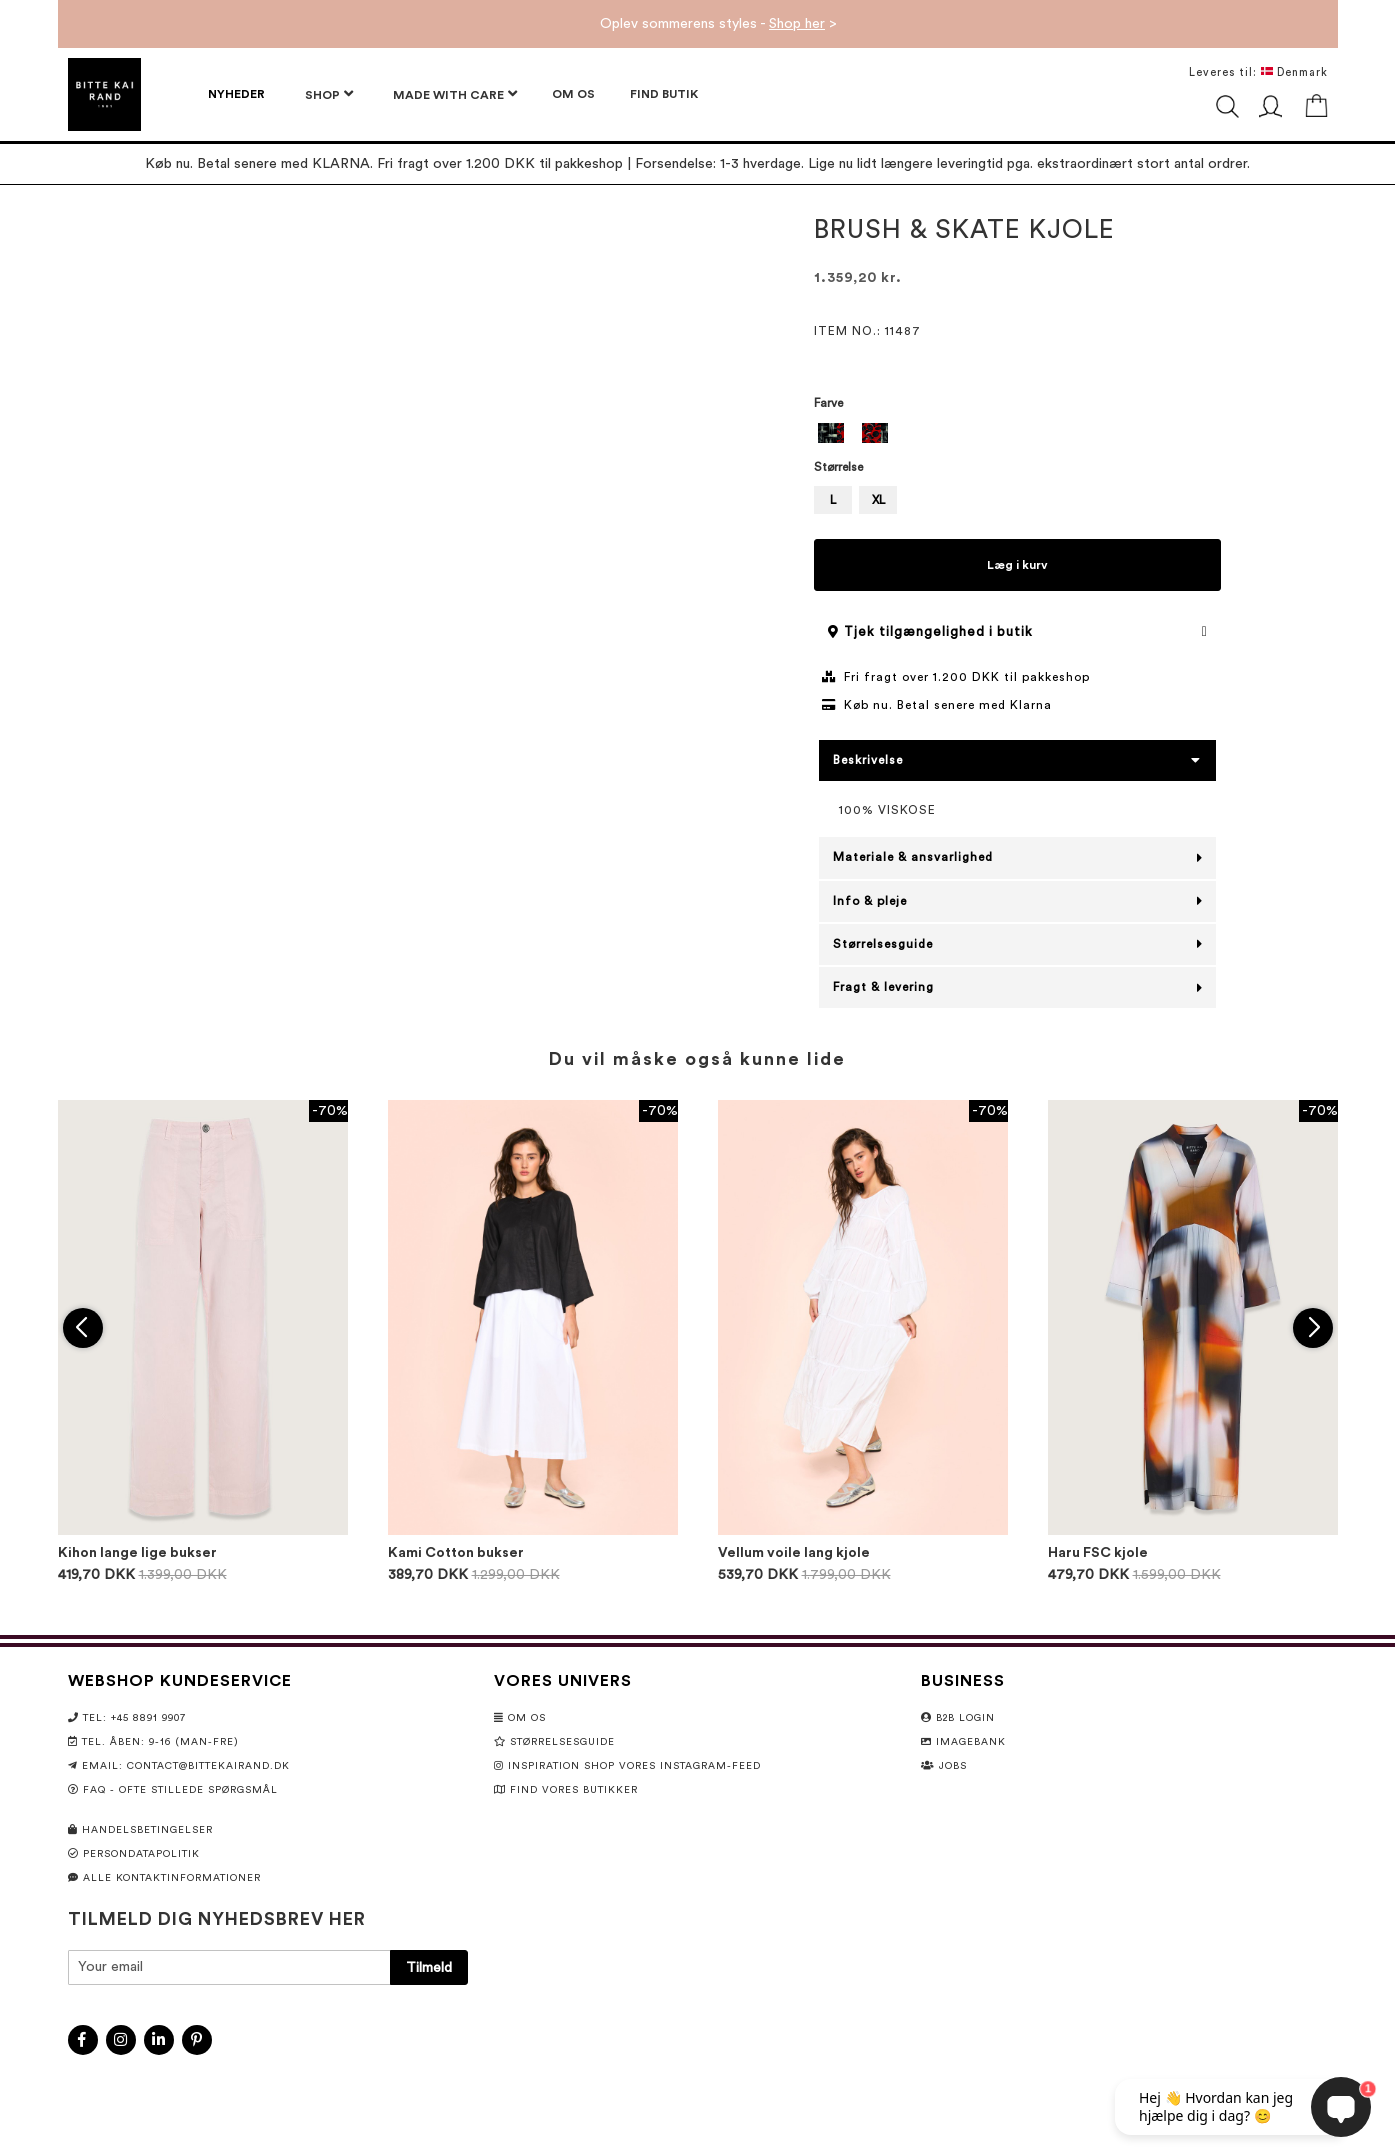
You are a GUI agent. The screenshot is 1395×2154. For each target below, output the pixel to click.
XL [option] (878, 500)
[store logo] (104, 94)
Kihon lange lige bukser (137, 1553)
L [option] (833, 500)
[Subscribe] (429, 1967)
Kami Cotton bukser (456, 1553)
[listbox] (1017, 435)
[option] (831, 433)
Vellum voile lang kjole (794, 1553)
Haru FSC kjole (1098, 1553)
